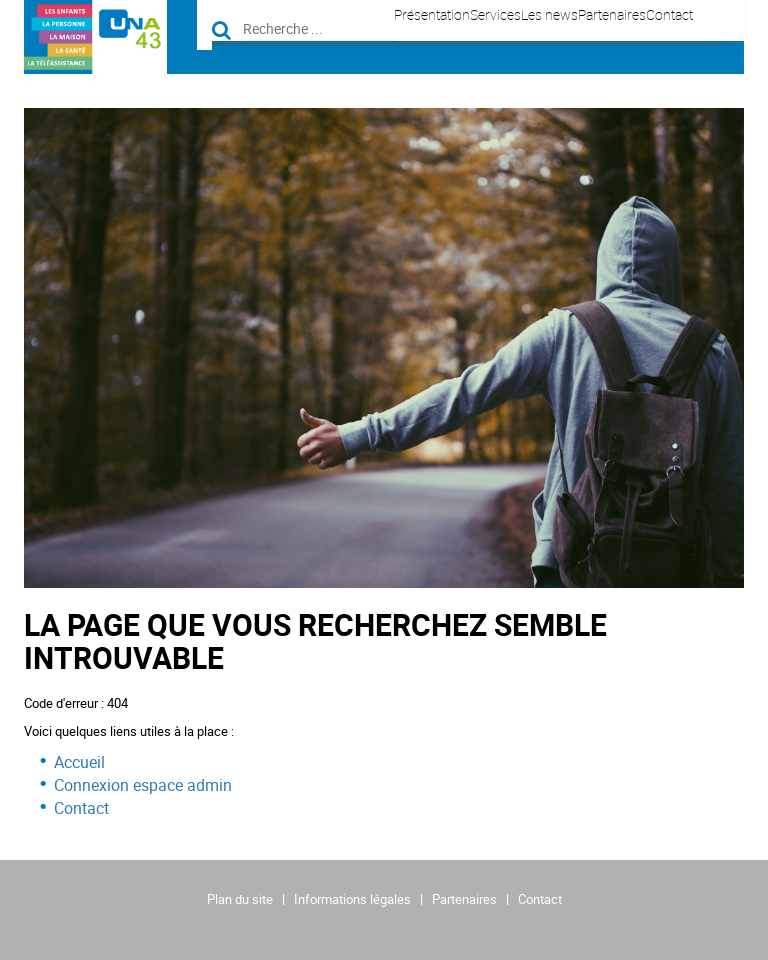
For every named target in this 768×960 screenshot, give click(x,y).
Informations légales (352, 899)
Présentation (432, 14)
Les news (549, 14)
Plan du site (240, 899)
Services (495, 14)
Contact (669, 14)
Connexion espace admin (143, 785)
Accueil (79, 762)
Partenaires (612, 14)
